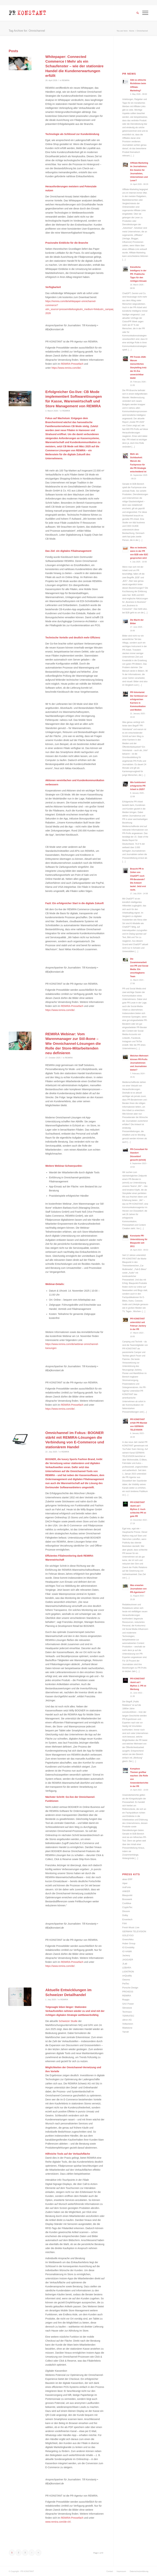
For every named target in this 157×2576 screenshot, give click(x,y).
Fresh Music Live (130, 1927)
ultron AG (127, 2019)
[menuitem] (110, 2571)
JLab (124, 1963)
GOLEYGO (128, 1935)
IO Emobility (128, 1947)
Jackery (126, 1955)
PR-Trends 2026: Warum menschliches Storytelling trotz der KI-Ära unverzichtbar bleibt (138, 367)
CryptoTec (127, 1907)
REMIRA (65, 80)
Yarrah (125, 2031)
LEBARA (126, 1967)
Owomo (126, 1979)
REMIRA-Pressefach (72, 363)
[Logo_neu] (27, 13)
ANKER (126, 1891)
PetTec (125, 1983)
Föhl (124, 1923)
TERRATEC (128, 2015)
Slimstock (127, 2007)
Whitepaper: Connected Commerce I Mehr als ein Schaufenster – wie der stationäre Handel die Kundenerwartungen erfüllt (74, 66)
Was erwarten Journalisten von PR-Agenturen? (138, 1588)
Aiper (124, 1883)
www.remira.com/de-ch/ (58, 2521)
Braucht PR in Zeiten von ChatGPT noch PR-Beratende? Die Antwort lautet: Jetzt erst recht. (138, 879)
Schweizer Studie (68, 2021)
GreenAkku (128, 1939)
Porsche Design (130, 1987)
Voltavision (127, 2023)
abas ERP (127, 1879)
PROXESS (127, 1991)
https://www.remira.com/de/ (66, 367)
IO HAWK (127, 1951)
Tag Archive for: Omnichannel (27, 30)
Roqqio (125, 1999)
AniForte (126, 1887)
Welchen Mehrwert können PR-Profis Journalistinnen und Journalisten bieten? (139, 1063)
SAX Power (128, 2003)
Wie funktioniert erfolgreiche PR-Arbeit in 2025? (138, 786)
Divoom (126, 1911)
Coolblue (126, 1903)
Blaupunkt (127, 1895)
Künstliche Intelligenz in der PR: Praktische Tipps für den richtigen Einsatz (138, 274)
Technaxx (127, 2011)
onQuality (127, 1975)
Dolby (125, 1915)
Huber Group (128, 1943)
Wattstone (127, 2027)
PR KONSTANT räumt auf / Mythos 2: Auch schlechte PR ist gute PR (138, 1509)
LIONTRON (128, 1971)
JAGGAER (127, 1959)
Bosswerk (127, 1899)
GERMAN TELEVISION (134, 1931)
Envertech (127, 1919)
